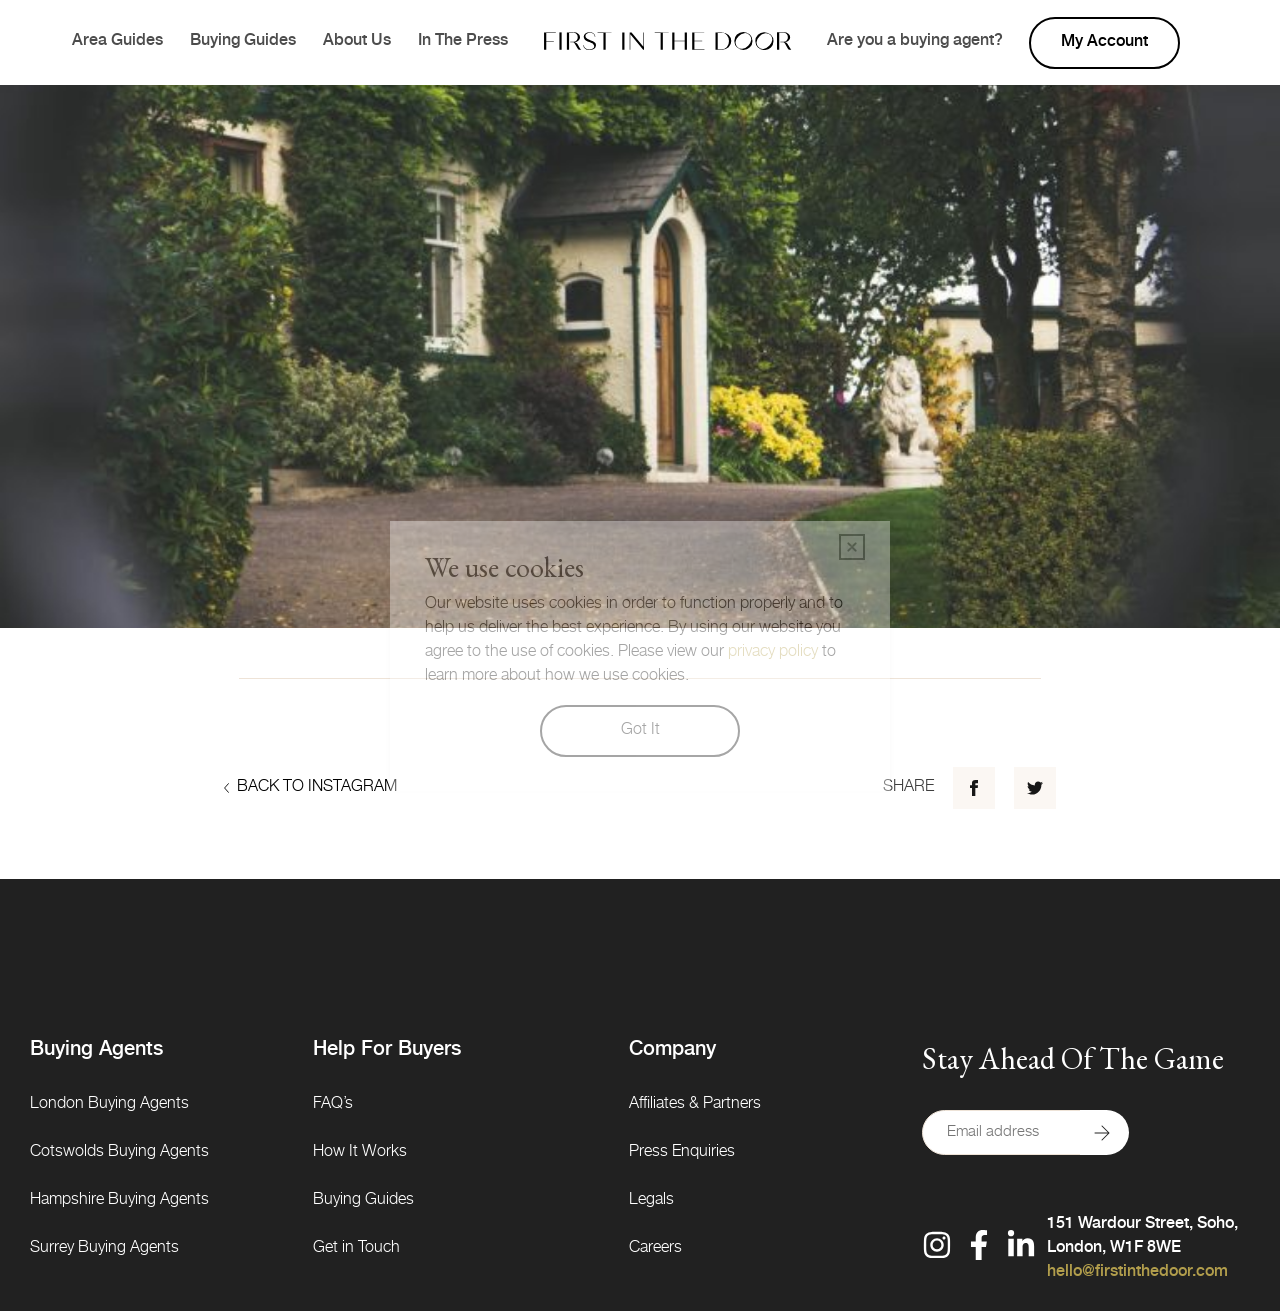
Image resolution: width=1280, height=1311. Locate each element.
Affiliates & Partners (695, 1105)
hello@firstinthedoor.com (1137, 1273)
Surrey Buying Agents (104, 1249)
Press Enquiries (682, 1153)
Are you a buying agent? (915, 42)
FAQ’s (333, 1105)
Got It (640, 731)
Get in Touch (356, 1249)
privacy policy (773, 653)
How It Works (360, 1153)
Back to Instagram (310, 788)
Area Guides (117, 42)
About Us (357, 42)
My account (1104, 43)
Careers (655, 1249)
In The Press (463, 42)
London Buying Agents (109, 1105)
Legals (651, 1201)
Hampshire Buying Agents (119, 1201)
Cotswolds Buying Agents (119, 1153)
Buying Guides (243, 42)
